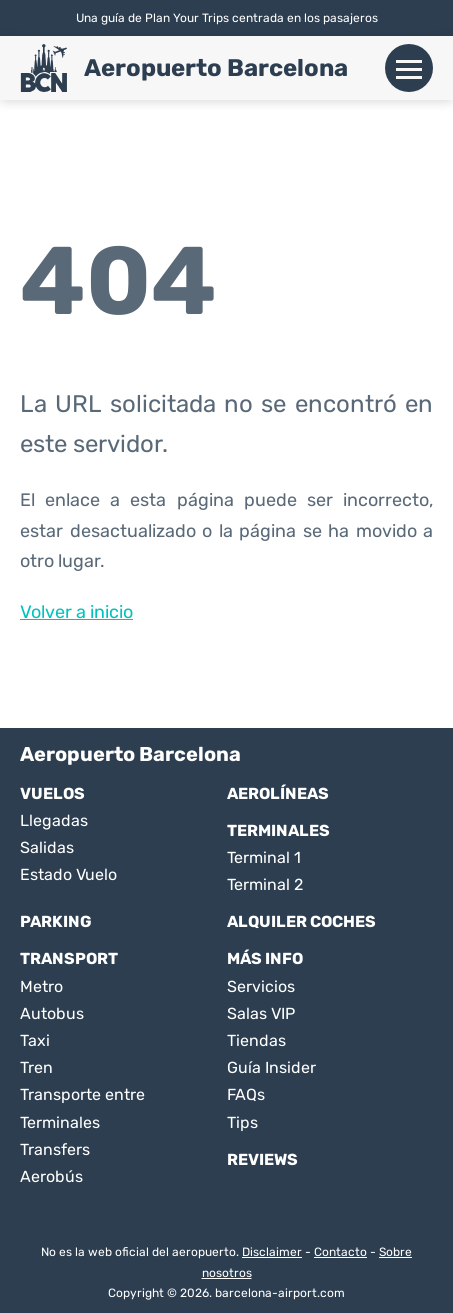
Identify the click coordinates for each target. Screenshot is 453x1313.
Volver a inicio (76, 612)
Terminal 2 (265, 884)
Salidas (47, 847)
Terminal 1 (264, 857)
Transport (69, 958)
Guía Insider (271, 1067)
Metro (41, 986)
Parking (56, 921)
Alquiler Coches (301, 921)
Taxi (35, 1040)
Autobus (52, 1013)
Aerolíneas (278, 793)
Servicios (261, 986)
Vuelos (52, 793)
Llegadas (54, 820)
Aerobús (51, 1176)
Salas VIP (261, 1013)
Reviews (262, 1159)
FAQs (246, 1094)
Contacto (340, 1252)
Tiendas (256, 1040)
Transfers (55, 1149)
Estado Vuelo (68, 874)
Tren (36, 1067)
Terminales (278, 830)
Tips (242, 1122)
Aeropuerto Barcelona (216, 68)
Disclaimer (272, 1252)
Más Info (265, 958)
